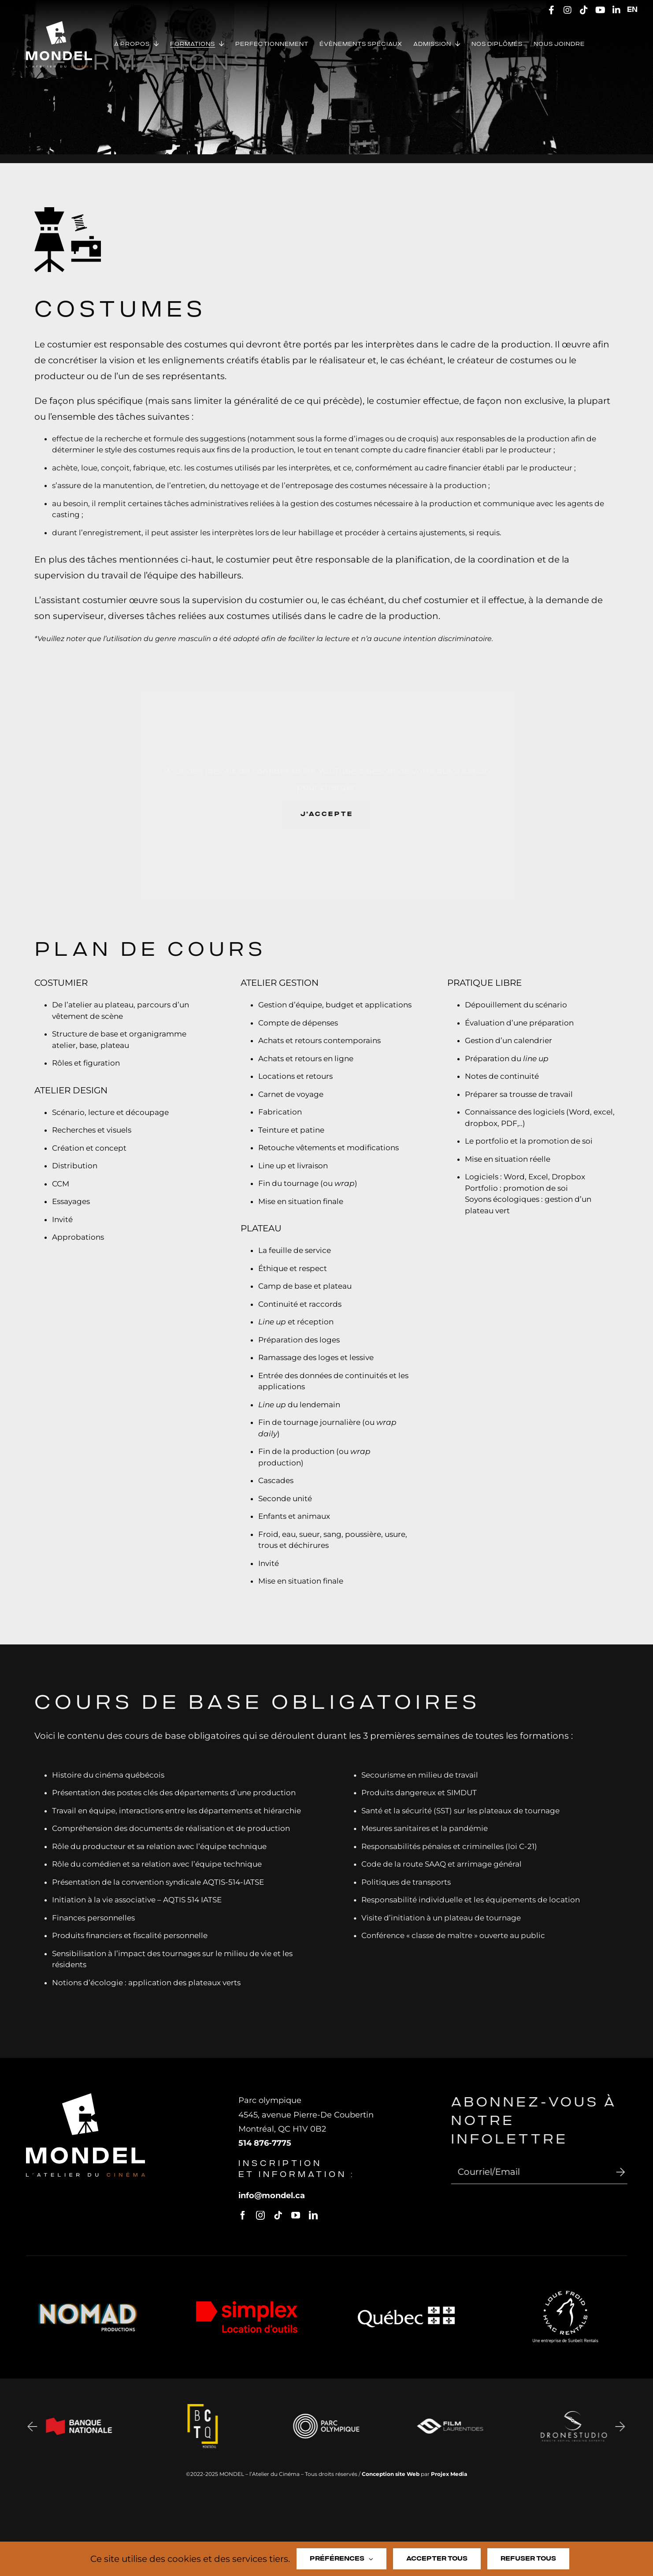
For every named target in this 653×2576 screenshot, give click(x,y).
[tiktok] (284, 2215)
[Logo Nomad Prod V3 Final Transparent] (87, 2312)
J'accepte (334, 814)
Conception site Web (390, 2474)
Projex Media (449, 2474)
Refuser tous (528, 2558)
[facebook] (249, 2215)
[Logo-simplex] (246, 2311)
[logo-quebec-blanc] (406, 2317)
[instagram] (267, 2215)
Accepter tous (436, 2558)
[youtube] (302, 2215)
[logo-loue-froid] (565, 2301)
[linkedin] (319, 2215)
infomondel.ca (278, 2195)
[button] (24, 2426)
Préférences (341, 2558)
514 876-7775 (271, 2143)
